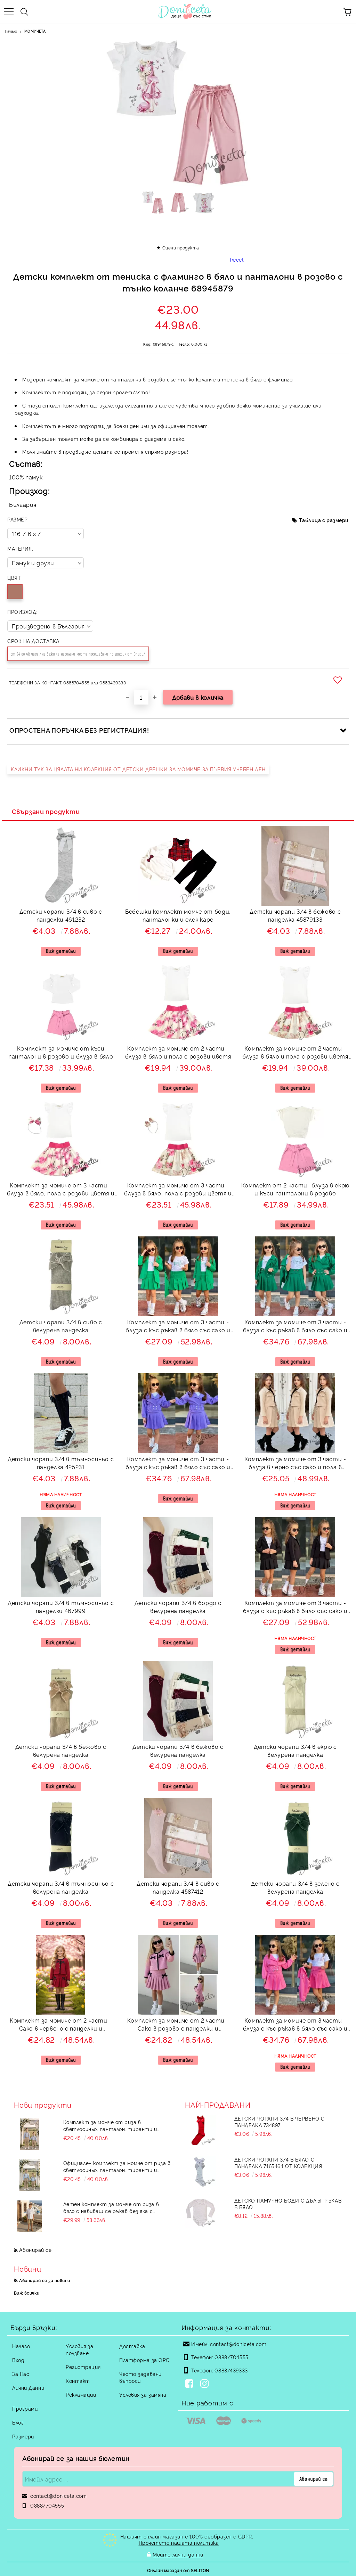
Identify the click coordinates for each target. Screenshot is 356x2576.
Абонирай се (35, 2249)
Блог (18, 2422)
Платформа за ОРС (144, 2359)
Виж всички (27, 2293)
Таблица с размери (324, 520)
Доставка (132, 2346)
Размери (23, 2436)
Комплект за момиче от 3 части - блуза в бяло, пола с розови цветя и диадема (60, 1190)
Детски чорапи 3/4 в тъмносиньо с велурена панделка (61, 1887)
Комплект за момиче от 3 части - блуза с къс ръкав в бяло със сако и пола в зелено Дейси (295, 1327)
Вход (18, 2359)
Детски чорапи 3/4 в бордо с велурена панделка (178, 1606)
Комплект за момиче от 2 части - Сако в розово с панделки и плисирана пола (178, 2025)
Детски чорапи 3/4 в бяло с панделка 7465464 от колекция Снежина (278, 2162)
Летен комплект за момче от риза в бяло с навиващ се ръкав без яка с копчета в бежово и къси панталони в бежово (113, 2207)
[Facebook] (190, 2384)
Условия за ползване (80, 2349)
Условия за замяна (143, 2394)
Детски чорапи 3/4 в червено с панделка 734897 (279, 2121)
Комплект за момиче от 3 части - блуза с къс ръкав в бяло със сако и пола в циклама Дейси (295, 2025)
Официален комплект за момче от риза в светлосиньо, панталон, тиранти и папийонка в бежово (117, 2166)
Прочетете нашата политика (179, 2542)
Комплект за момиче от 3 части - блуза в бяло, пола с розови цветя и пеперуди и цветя (178, 1190)
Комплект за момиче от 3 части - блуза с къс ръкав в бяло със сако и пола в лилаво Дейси (178, 1464)
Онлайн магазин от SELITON (178, 2569)
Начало (11, 31)
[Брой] (141, 697)
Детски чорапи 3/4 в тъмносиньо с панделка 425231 (61, 1463)
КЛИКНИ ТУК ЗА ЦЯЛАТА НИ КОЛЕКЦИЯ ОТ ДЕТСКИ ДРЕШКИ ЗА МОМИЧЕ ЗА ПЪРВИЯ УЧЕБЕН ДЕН (138, 769)
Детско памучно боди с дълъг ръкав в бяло (287, 2203)
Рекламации (81, 2394)
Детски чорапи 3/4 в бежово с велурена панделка (60, 1750)
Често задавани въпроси (140, 2377)
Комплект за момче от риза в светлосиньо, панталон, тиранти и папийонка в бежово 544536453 (110, 2125)
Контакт (78, 2380)
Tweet (236, 259)
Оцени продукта (180, 247)
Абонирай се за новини (44, 2280)
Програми (25, 2408)
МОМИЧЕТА (35, 31)
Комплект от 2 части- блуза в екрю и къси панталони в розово (295, 1189)
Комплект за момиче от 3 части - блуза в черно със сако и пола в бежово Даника (295, 1464)
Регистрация (83, 2366)
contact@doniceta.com (238, 2343)
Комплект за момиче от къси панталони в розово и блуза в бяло (60, 1052)
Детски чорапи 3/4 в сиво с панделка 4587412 (178, 1887)
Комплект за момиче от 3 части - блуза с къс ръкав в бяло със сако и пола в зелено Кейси (178, 1327)
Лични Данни (28, 2387)
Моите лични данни (178, 2553)
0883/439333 (231, 2370)
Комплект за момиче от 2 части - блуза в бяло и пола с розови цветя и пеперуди (295, 1053)
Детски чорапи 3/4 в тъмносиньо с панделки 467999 (61, 1606)
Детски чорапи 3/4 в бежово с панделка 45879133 (295, 915)
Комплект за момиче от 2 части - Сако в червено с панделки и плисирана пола (61, 2025)
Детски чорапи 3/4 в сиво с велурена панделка (60, 1326)
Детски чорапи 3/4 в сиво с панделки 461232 (60, 915)
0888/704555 (231, 2357)
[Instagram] (205, 2384)
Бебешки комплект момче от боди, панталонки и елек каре (178, 915)
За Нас (20, 2373)
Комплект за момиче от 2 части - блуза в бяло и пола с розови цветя (178, 1052)
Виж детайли (61, 951)
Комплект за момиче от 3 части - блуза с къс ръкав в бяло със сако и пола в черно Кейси (295, 1607)
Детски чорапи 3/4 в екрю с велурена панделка (295, 1750)
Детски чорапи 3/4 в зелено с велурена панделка (295, 1887)
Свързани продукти (46, 811)
